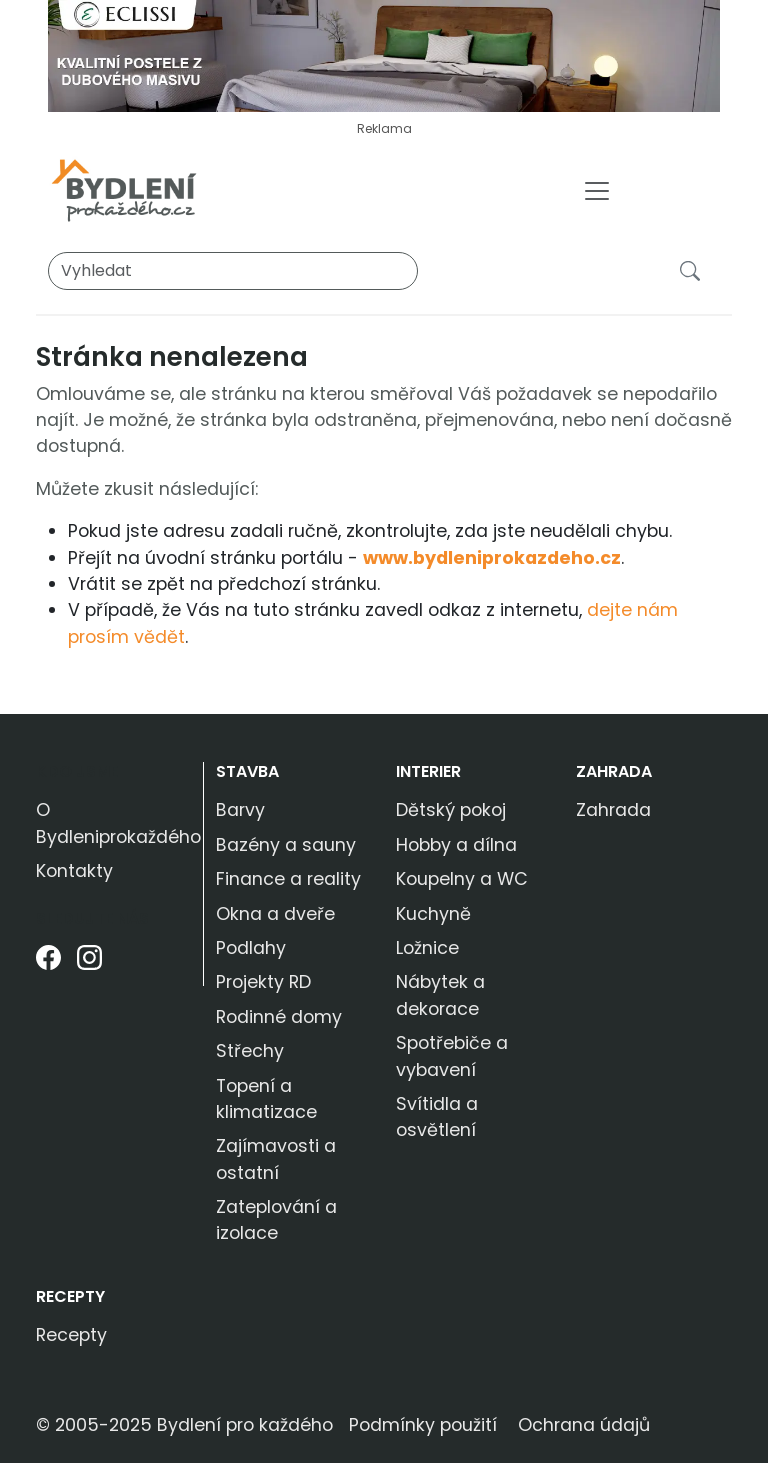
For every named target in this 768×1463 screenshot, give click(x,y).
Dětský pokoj (451, 810)
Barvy (240, 810)
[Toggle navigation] (597, 191)
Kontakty (74, 871)
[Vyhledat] (233, 271)
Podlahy (251, 948)
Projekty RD (263, 982)
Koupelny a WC (462, 879)
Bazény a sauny (286, 845)
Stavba (247, 771)
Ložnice (427, 948)
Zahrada (614, 771)
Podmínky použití (423, 1425)
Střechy (250, 1051)
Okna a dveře (275, 914)
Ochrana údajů (584, 1425)
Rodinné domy (279, 1017)
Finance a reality (288, 879)
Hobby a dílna (456, 845)
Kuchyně (433, 914)
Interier (428, 771)
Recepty (70, 1296)
